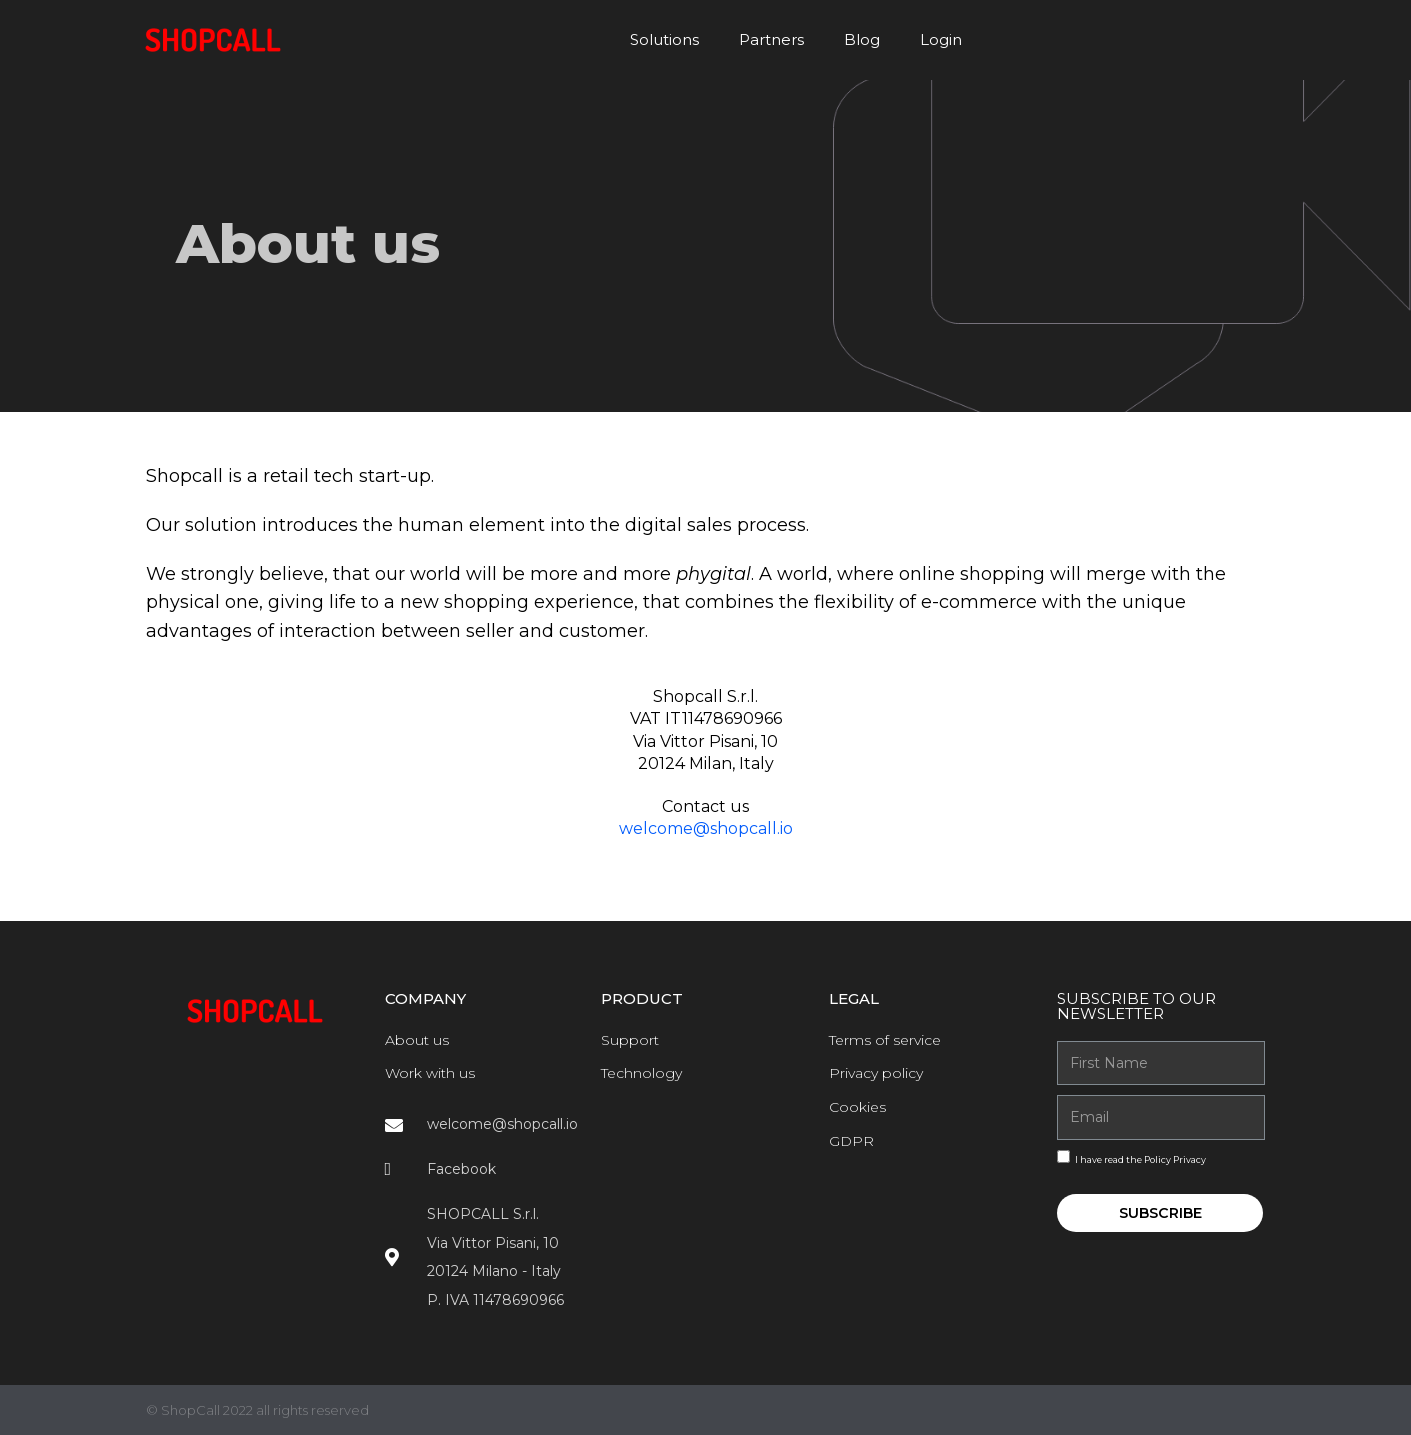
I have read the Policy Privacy (1140, 1159)
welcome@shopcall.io (706, 828)
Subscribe (1160, 1214)
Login (941, 39)
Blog (862, 39)
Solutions (664, 39)
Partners (771, 39)
